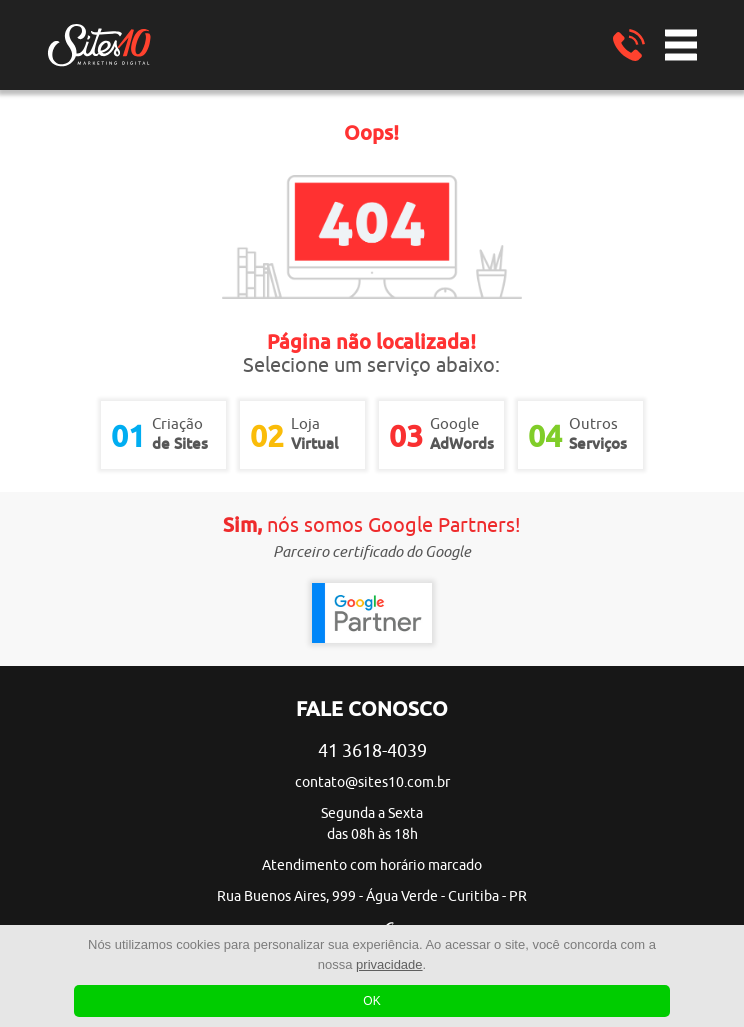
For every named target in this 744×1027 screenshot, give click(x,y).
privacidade (389, 964)
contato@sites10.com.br (372, 782)
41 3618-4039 (372, 751)
